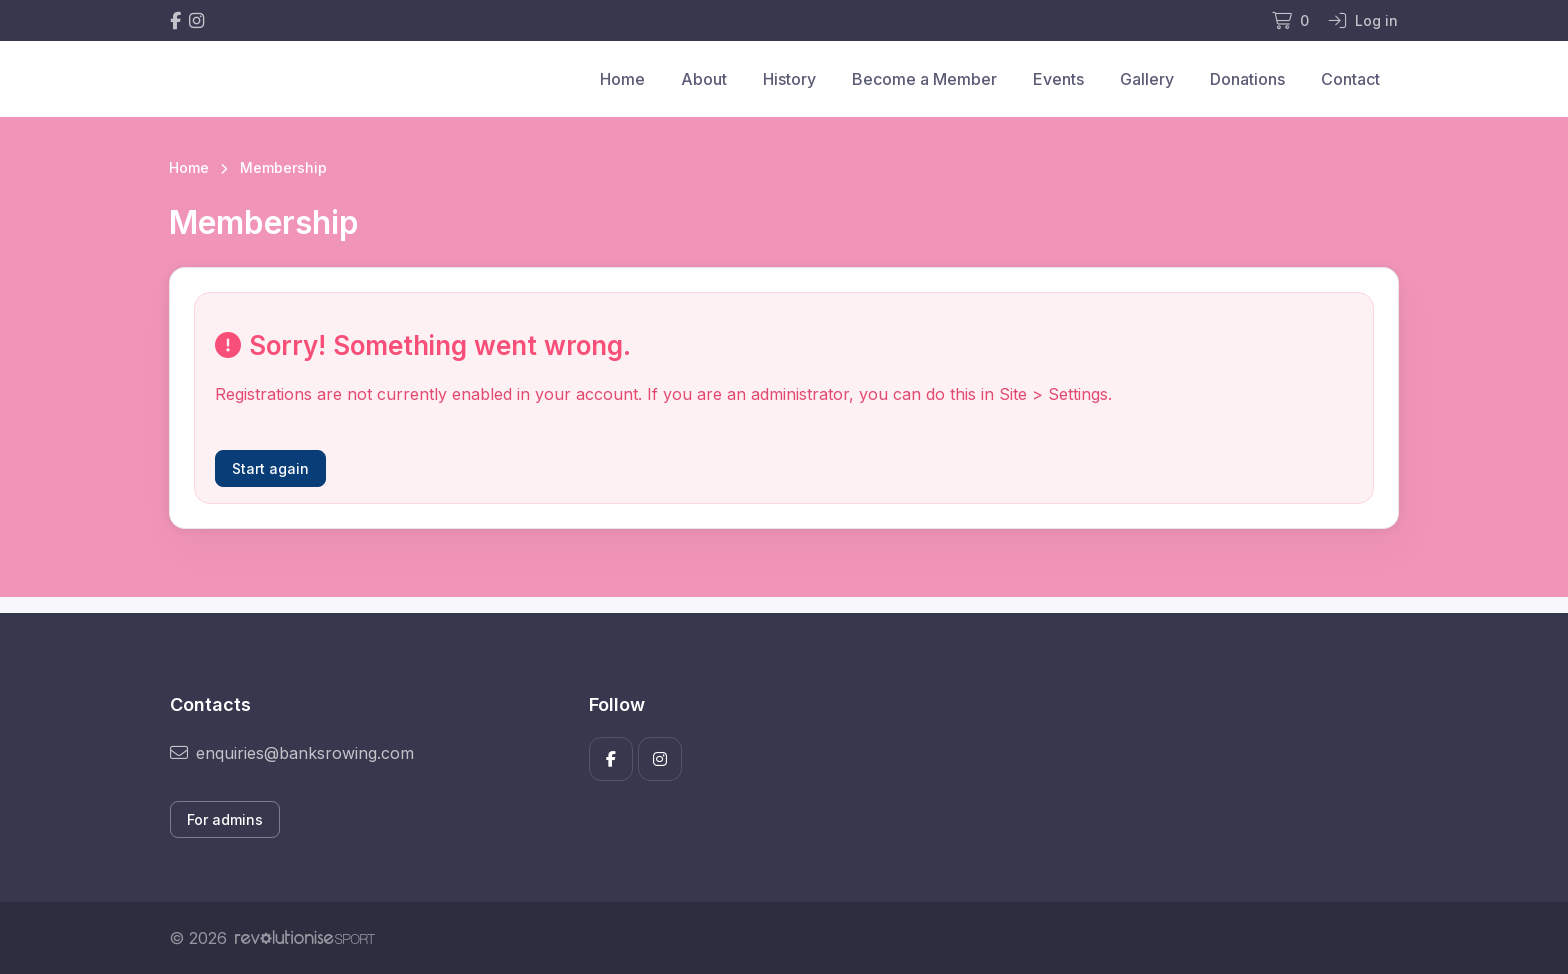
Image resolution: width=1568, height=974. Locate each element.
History (789, 79)
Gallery (1147, 79)
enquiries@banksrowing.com (292, 753)
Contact (1350, 79)
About (704, 79)
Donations (1247, 79)
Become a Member (924, 79)
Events (1058, 79)
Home (622, 79)
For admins (225, 819)
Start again (270, 468)
